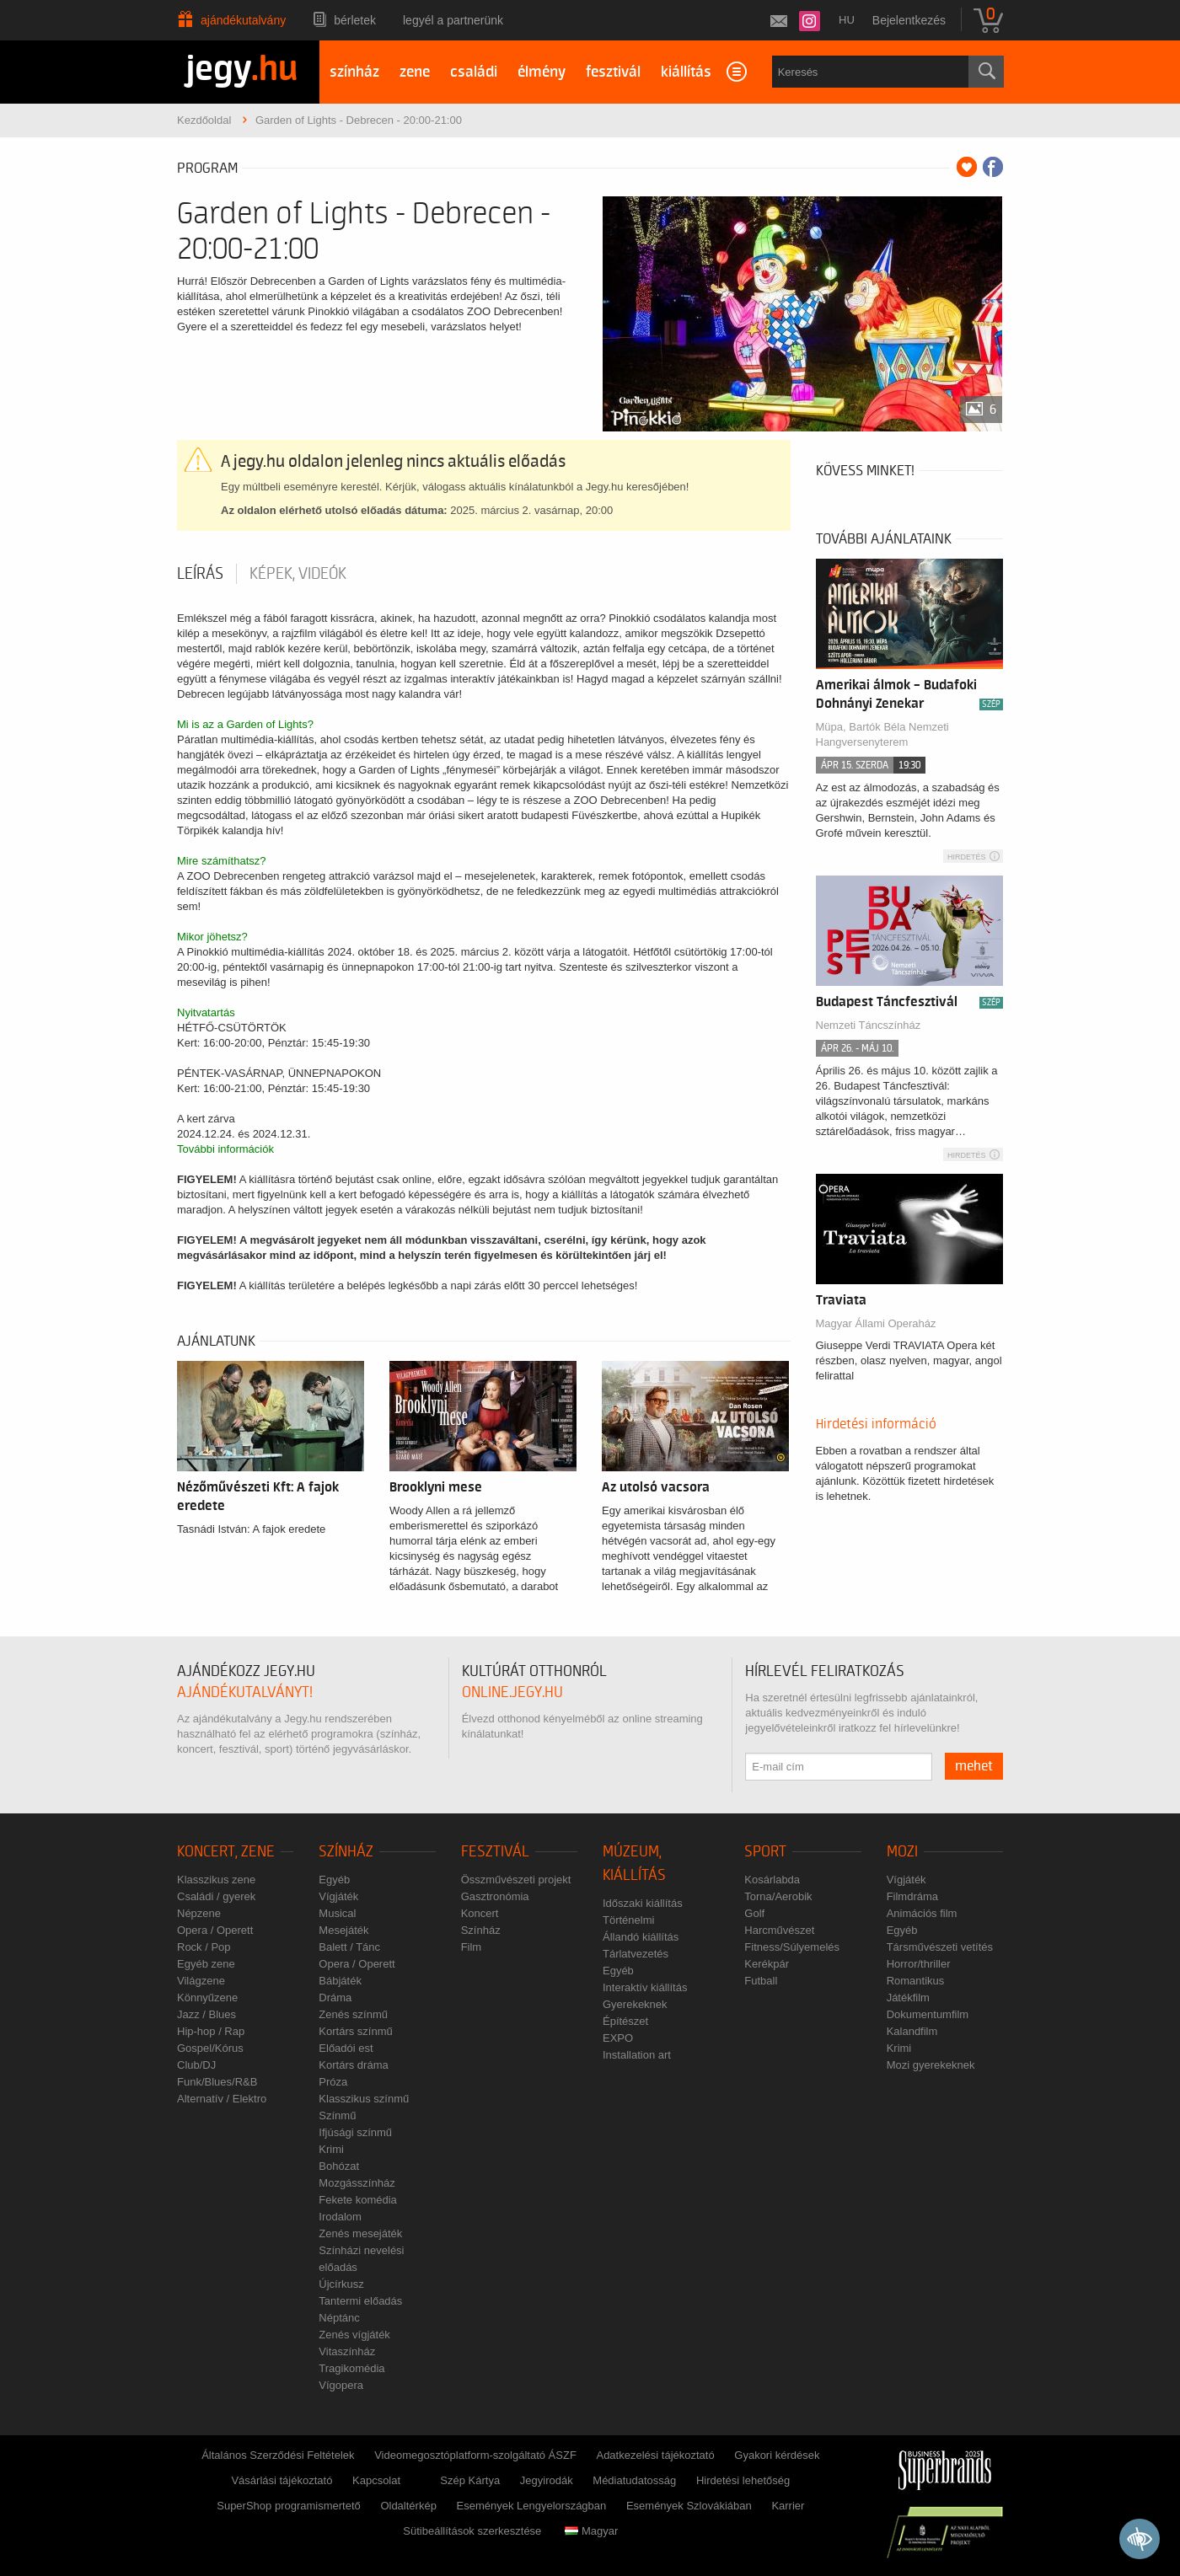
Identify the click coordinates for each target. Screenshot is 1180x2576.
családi (473, 72)
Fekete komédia (358, 2199)
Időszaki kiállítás (643, 1903)
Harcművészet (779, 1930)
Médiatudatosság (634, 2480)
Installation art (637, 2054)
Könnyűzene (207, 1997)
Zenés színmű (353, 2014)
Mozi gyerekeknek (931, 2065)
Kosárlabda (772, 1879)
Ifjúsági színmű (355, 2132)
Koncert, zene (226, 1852)
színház (354, 72)
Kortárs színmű (355, 2031)
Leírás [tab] (200, 574)
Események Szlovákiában (689, 2505)
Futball (760, 1980)
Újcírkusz (341, 2284)
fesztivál (613, 72)
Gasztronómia (495, 1896)
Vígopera (341, 2385)
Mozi (902, 1852)
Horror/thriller (919, 1963)
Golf (754, 1913)
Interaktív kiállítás (645, 1987)
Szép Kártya (470, 2480)
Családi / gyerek (216, 1896)
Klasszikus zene (216, 1879)
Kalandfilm (912, 2031)
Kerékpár (766, 1963)
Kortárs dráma (353, 2065)
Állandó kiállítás (640, 1937)
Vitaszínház (347, 2351)
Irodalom (340, 2216)
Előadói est (346, 2048)
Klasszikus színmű (364, 2098)
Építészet (625, 2021)
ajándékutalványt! (245, 1692)
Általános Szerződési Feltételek (277, 2455)
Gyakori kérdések (776, 2455)
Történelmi (628, 1920)
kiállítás (686, 72)
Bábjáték (340, 1980)
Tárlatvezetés (635, 1953)
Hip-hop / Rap (210, 2031)
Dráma (335, 1997)
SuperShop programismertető (289, 2505)
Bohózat (339, 2166)
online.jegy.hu (512, 1692)
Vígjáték (338, 1896)
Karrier (787, 2505)
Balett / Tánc (349, 1947)
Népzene (199, 1913)
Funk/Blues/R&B (217, 2081)
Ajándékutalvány (243, 20)
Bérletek (355, 20)
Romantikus (916, 1980)
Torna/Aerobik (778, 1896)
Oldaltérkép (408, 2505)
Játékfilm (908, 1997)
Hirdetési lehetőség (743, 2480)
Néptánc (339, 2317)
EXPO (618, 2038)
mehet (974, 1766)
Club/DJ (196, 2065)
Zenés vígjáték (354, 2334)
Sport (765, 1852)
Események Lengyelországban (532, 2505)
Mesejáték (343, 1930)
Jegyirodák (546, 2480)
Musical (337, 1913)
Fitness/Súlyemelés (791, 1947)
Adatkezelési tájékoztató (655, 2455)
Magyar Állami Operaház (876, 1323)
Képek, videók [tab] (297, 574)
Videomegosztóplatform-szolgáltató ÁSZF (475, 2455)
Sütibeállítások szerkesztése (472, 2531)
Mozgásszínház (356, 2183)
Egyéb (334, 1879)
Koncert (480, 1913)
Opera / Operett (215, 1930)
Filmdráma (912, 1896)
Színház (346, 1852)
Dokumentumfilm (928, 2014)
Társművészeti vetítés (940, 1947)
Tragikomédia (351, 2368)
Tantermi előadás (360, 2301)
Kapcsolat (376, 2480)
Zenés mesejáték (360, 2233)
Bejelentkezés (909, 20)
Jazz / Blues (206, 2014)
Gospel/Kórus (210, 2048)
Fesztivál (495, 1852)
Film (471, 1947)
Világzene (201, 1980)
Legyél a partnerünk (453, 20)
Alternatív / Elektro (221, 2098)
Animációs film (922, 1913)
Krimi (331, 2149)
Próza (333, 2081)
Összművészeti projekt (516, 1879)
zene (415, 72)
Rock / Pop (204, 1947)
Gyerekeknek (635, 2004)
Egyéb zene (206, 1963)
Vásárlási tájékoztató (281, 2480)
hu (847, 19)
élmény (542, 72)
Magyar (591, 2531)
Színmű (337, 2115)
